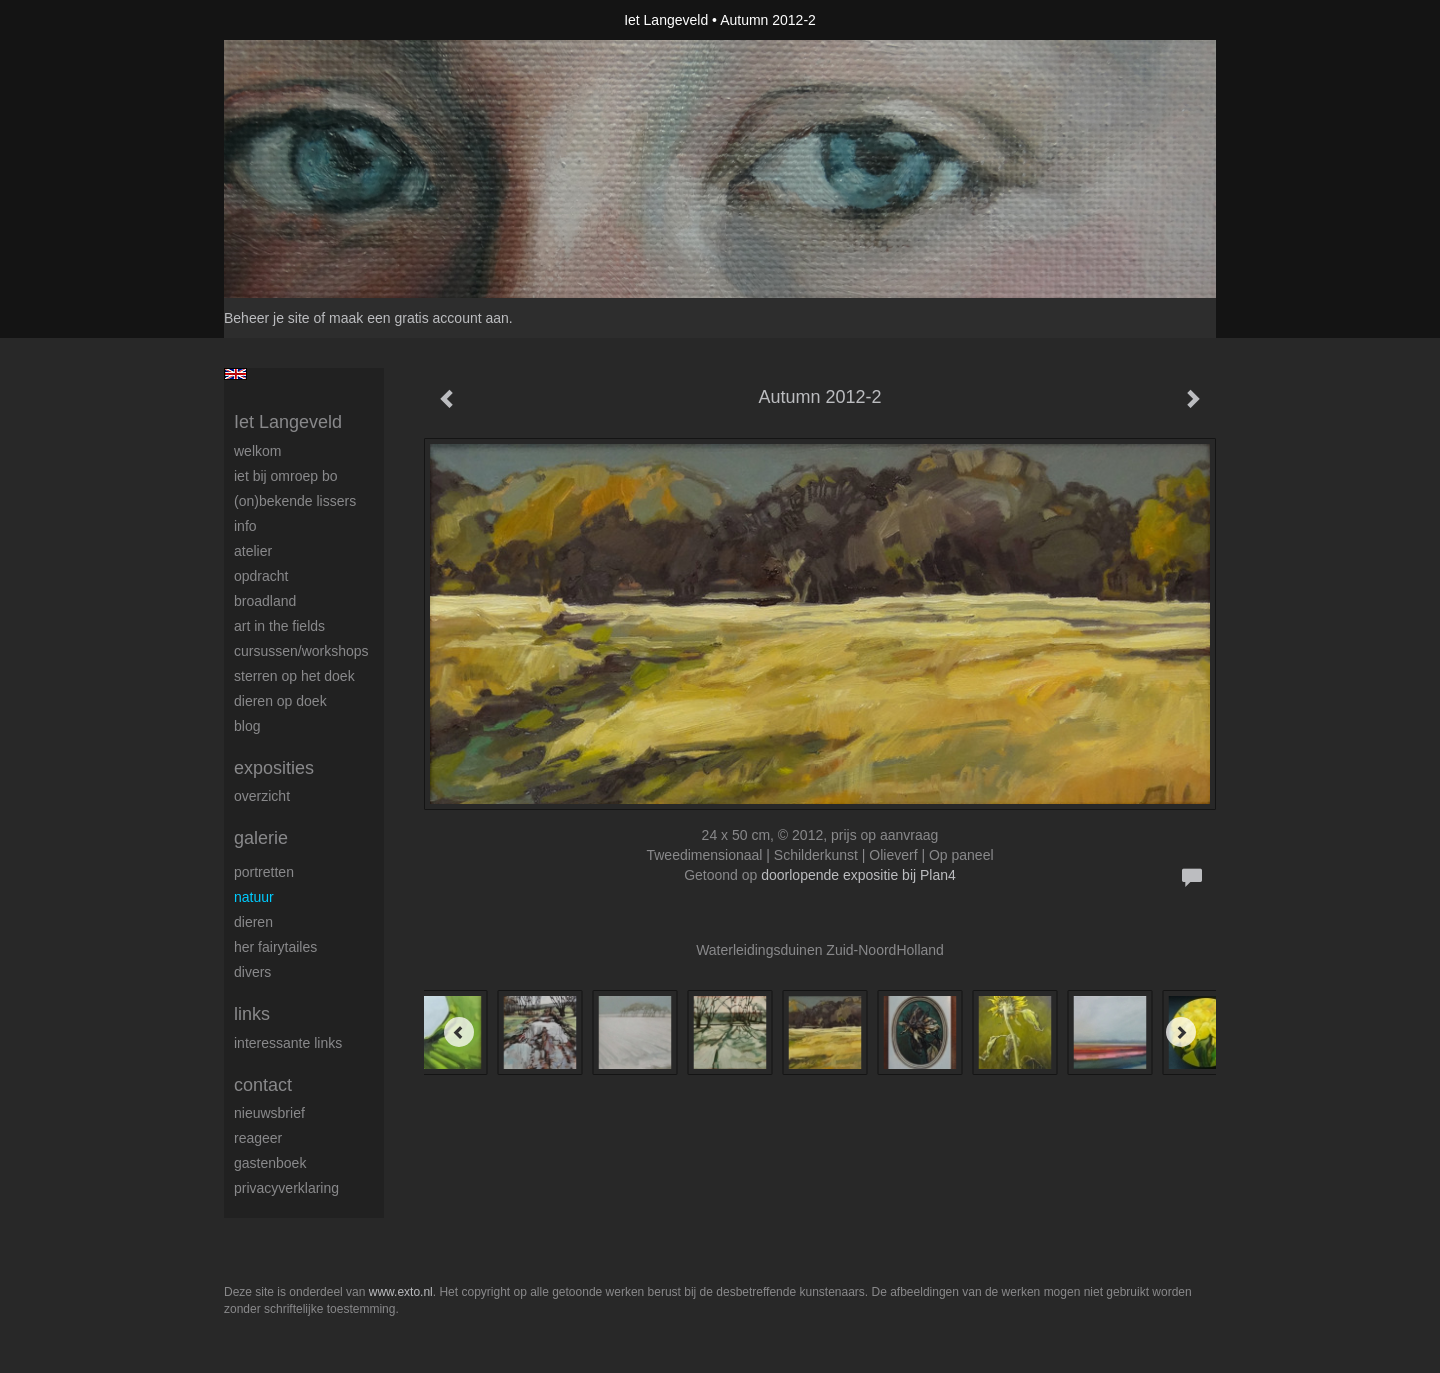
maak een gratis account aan (419, 318)
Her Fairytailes (275, 947)
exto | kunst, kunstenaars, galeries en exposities (280, 20)
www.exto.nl (401, 1292)
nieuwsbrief (269, 1113)
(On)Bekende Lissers (295, 501)
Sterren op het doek (294, 676)
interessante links (288, 1043)
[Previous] (459, 1032)
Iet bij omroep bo (286, 476)
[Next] (1181, 1032)
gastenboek (270, 1163)
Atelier (253, 551)
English (235, 374)
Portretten (264, 872)
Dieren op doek (280, 701)
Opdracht (261, 576)
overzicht (262, 796)
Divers (252, 972)
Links (252, 1014)
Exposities (274, 768)
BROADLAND (265, 601)
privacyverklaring (286, 1188)
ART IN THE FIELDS (279, 626)
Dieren (253, 922)
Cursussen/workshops (301, 651)
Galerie (261, 838)
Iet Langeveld (666, 20)
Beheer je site (267, 318)
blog (247, 726)
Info (245, 526)
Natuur (254, 897)
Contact (263, 1085)
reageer (258, 1138)
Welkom (257, 451)
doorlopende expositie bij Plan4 (858, 875)
